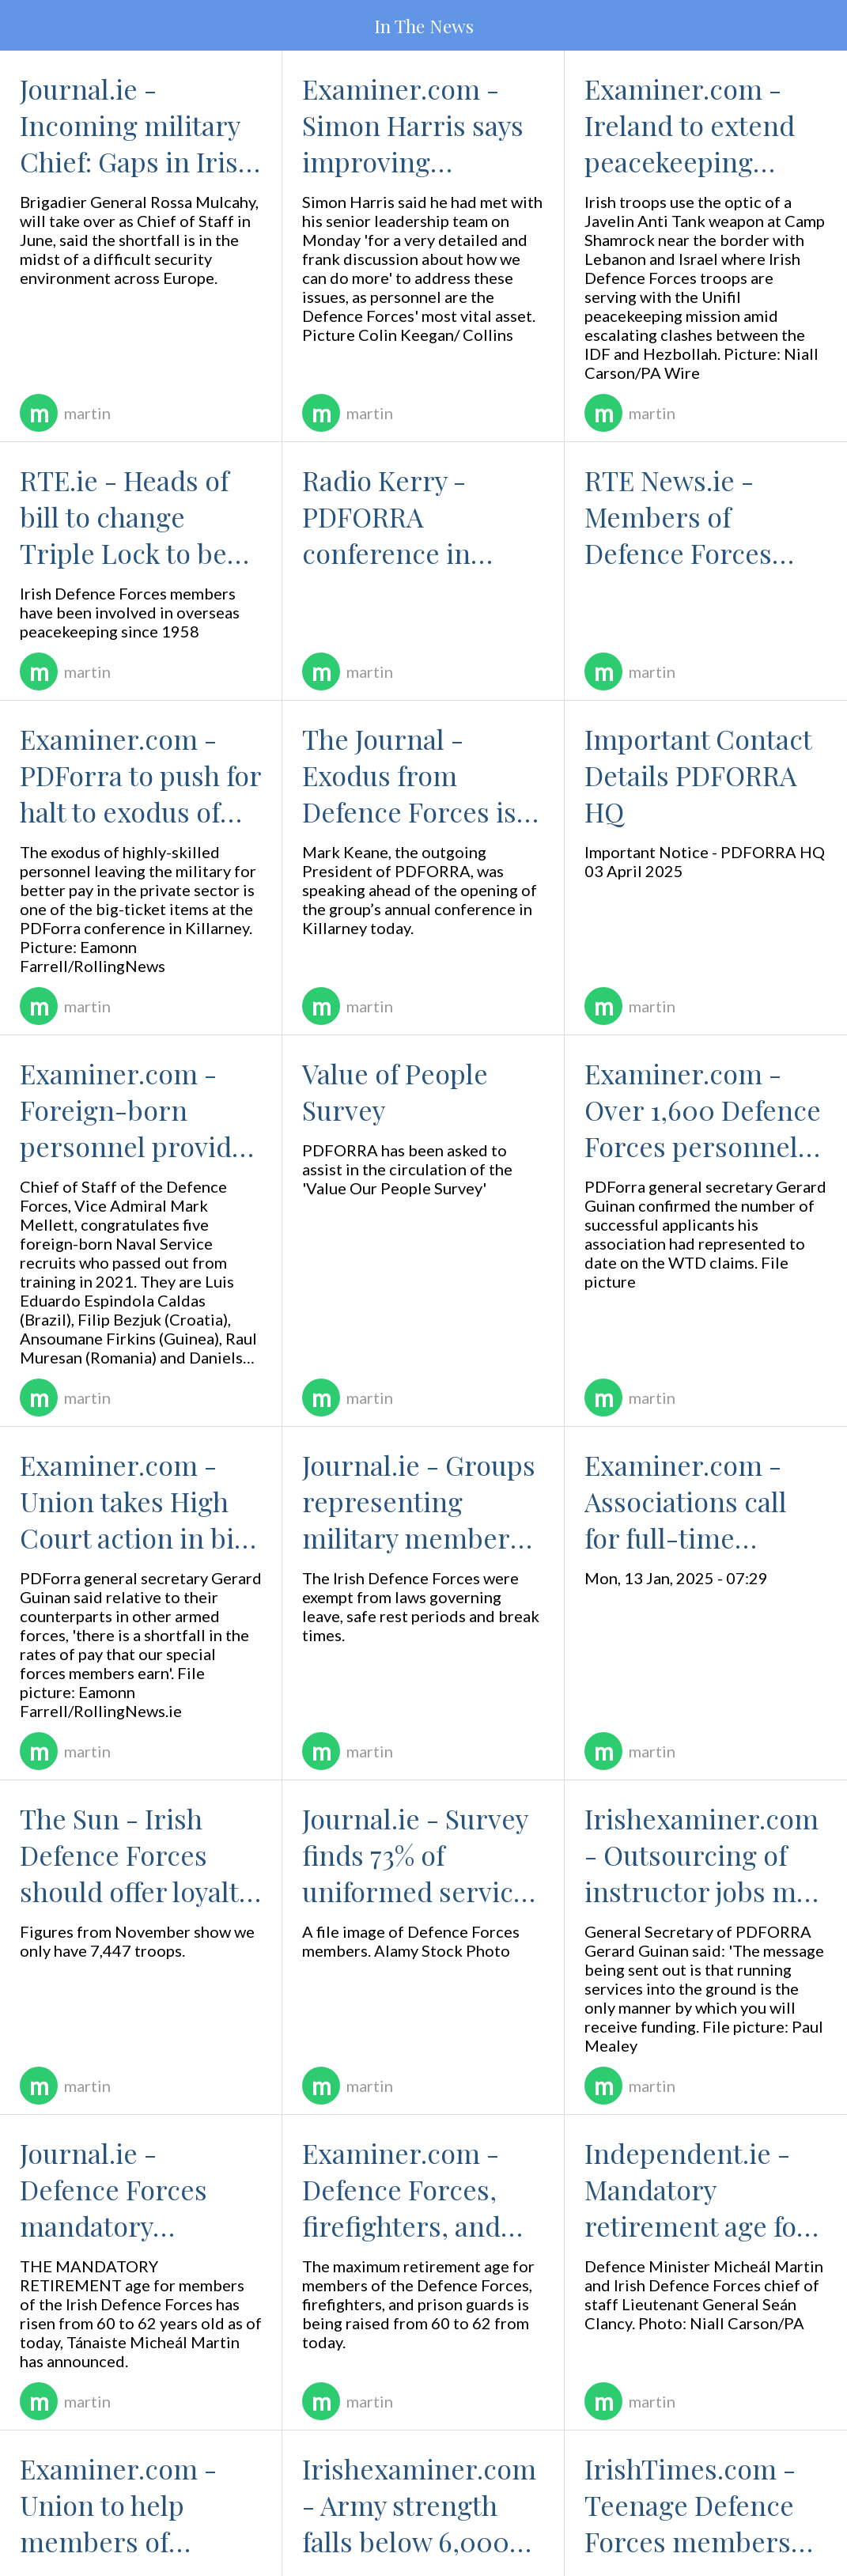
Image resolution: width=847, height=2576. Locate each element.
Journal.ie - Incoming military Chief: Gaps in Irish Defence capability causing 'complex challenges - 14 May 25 (137, 125)
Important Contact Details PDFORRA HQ (697, 775)
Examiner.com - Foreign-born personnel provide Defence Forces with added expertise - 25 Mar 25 (133, 1109)
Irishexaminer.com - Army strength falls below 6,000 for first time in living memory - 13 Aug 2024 (419, 2504)
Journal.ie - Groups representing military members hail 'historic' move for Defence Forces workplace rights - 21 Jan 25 (418, 1501)
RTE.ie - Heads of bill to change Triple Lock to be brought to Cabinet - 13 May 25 (135, 516)
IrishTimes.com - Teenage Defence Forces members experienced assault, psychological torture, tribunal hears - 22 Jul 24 (690, 2504)
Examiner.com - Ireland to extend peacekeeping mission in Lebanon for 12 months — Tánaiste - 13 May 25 (705, 125)
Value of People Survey (395, 1091)
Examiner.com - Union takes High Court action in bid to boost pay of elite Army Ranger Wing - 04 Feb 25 (137, 1501)
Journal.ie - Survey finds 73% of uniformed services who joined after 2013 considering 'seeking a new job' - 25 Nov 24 (423, 1854)
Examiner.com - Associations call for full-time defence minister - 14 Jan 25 (697, 1501)
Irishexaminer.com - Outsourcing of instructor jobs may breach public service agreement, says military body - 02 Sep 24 (703, 1854)
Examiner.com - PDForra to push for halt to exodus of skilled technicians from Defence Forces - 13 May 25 (140, 775)
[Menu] (25, 25)
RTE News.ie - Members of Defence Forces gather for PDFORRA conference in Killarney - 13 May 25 (705, 516)
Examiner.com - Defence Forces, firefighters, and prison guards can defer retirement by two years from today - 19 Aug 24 (421, 2189)
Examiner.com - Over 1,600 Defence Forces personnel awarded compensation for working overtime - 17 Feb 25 (703, 1109)
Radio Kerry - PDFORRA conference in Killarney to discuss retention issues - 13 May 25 (421, 516)
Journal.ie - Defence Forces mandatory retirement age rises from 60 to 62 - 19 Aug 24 (134, 2189)
